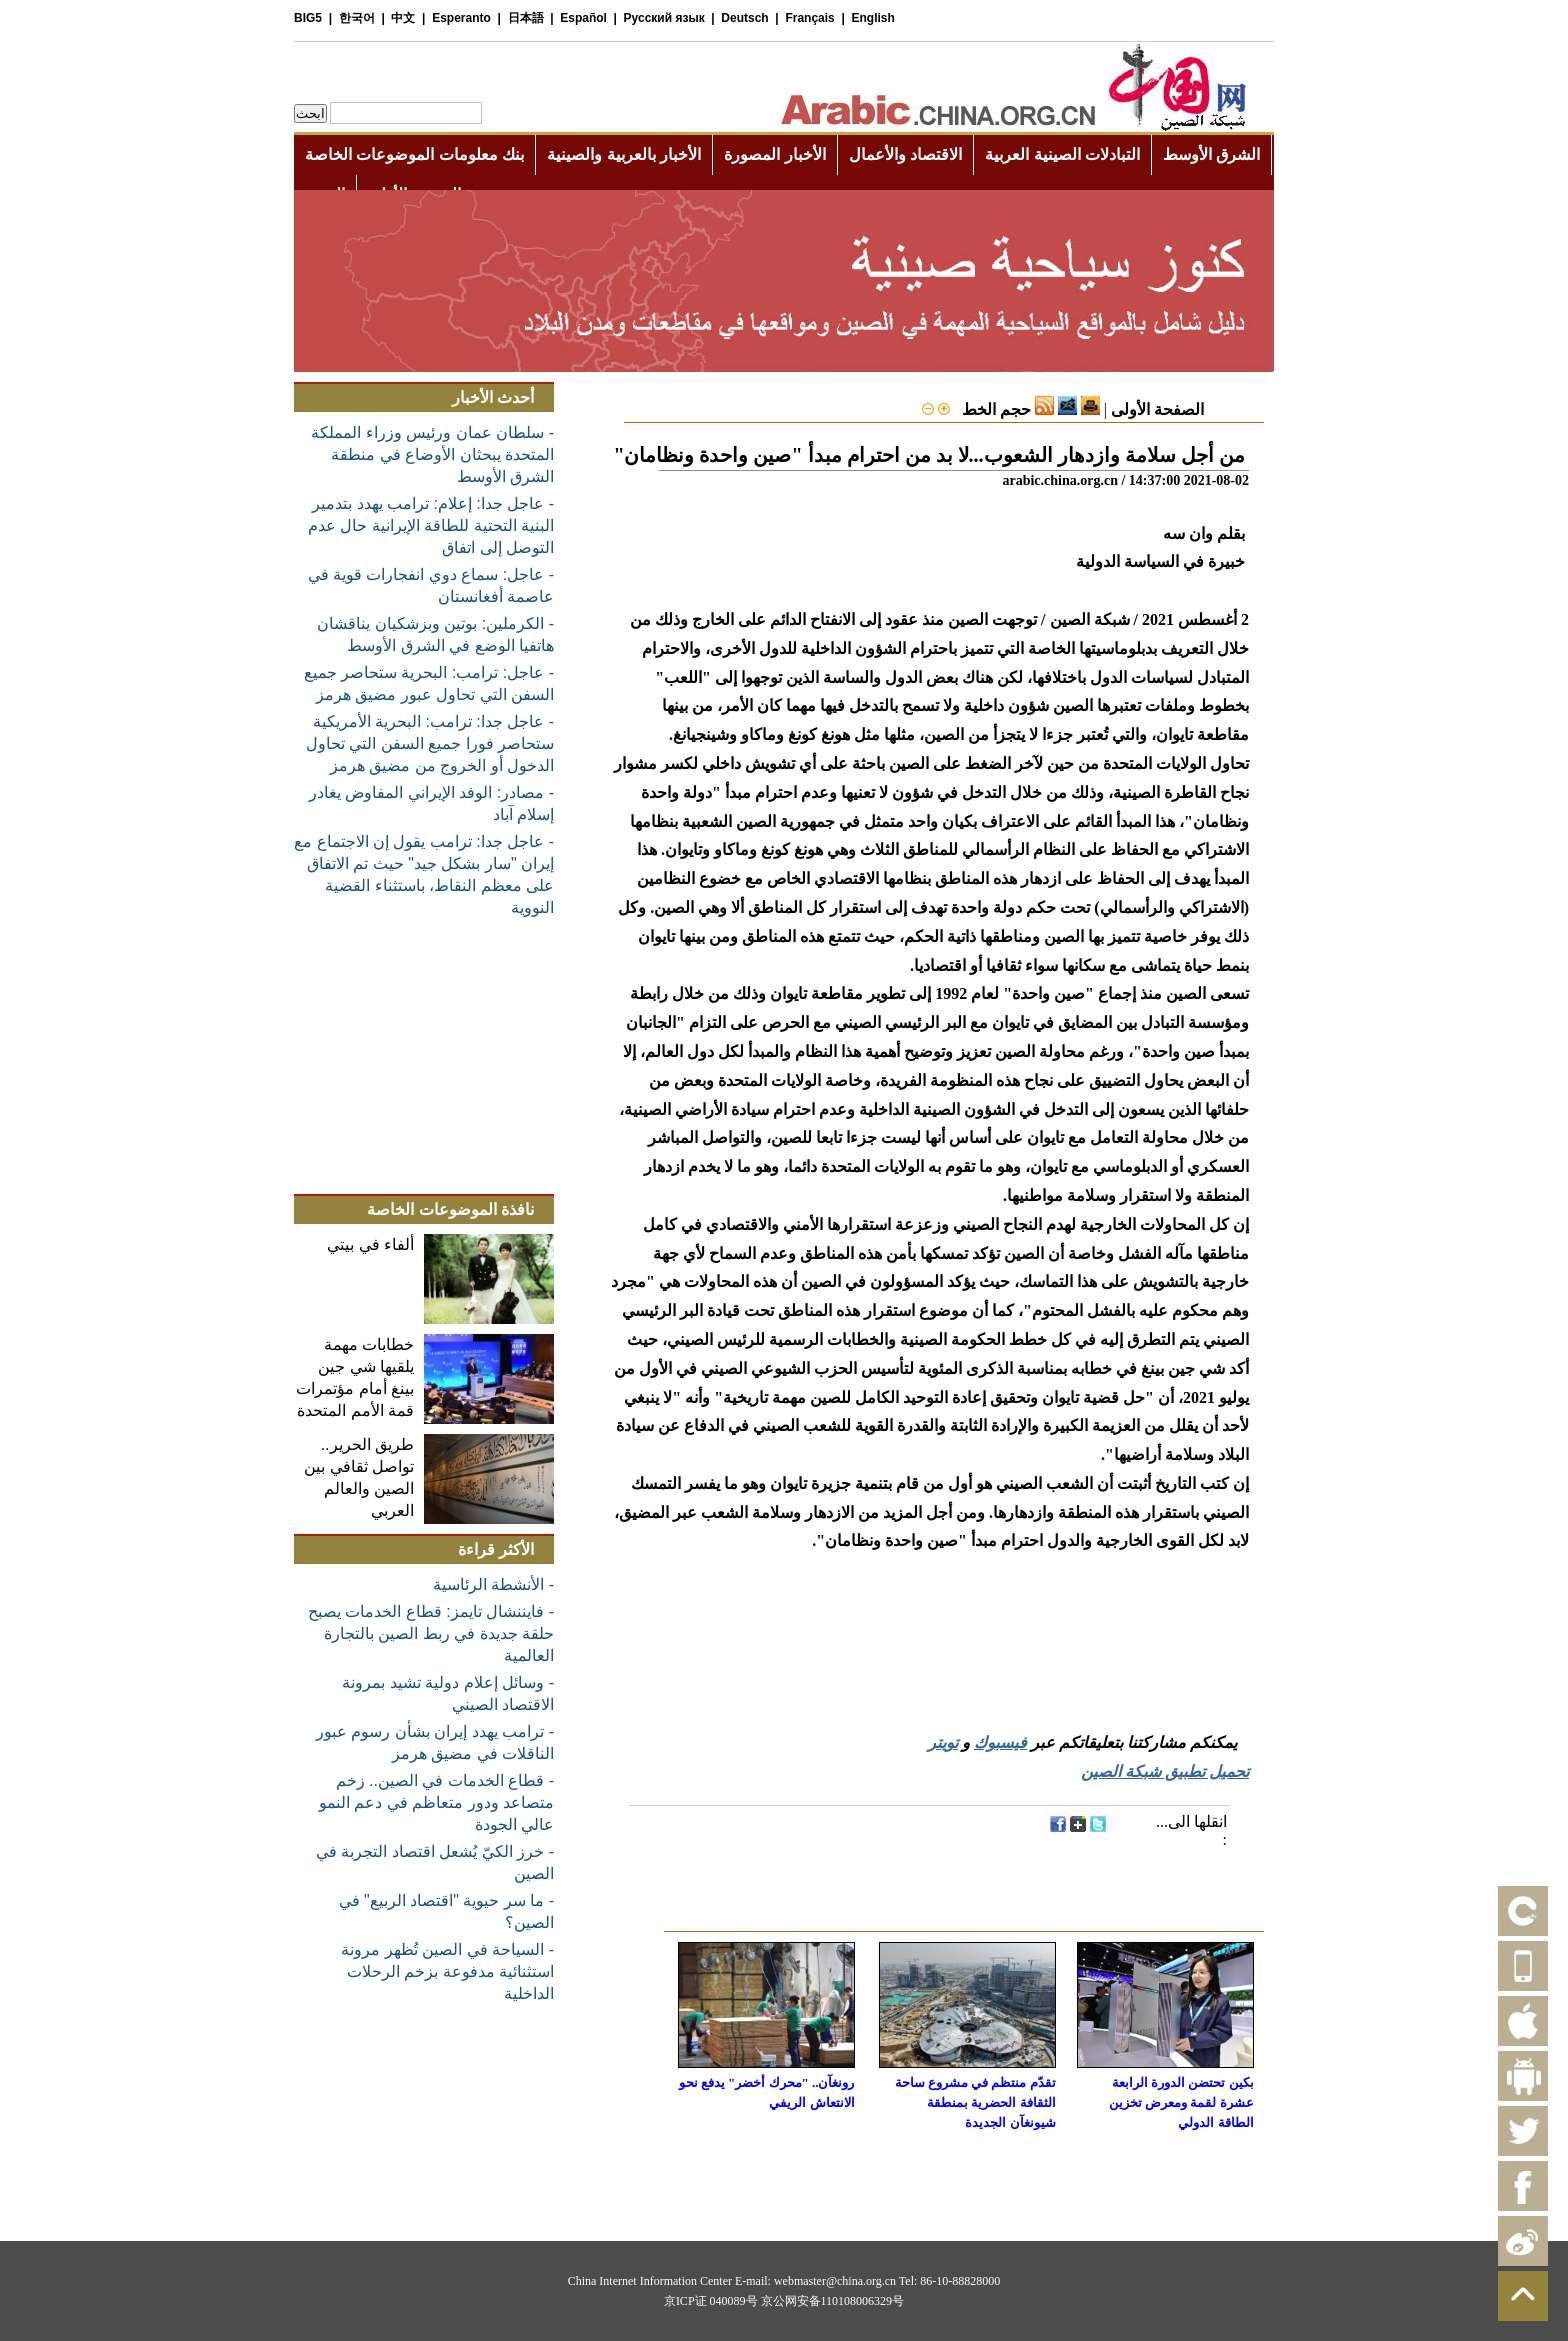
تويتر (943, 1742)
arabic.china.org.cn (1060, 480)
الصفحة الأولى (1157, 409)
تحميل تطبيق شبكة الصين (1165, 1771)
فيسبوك (1000, 1742)
